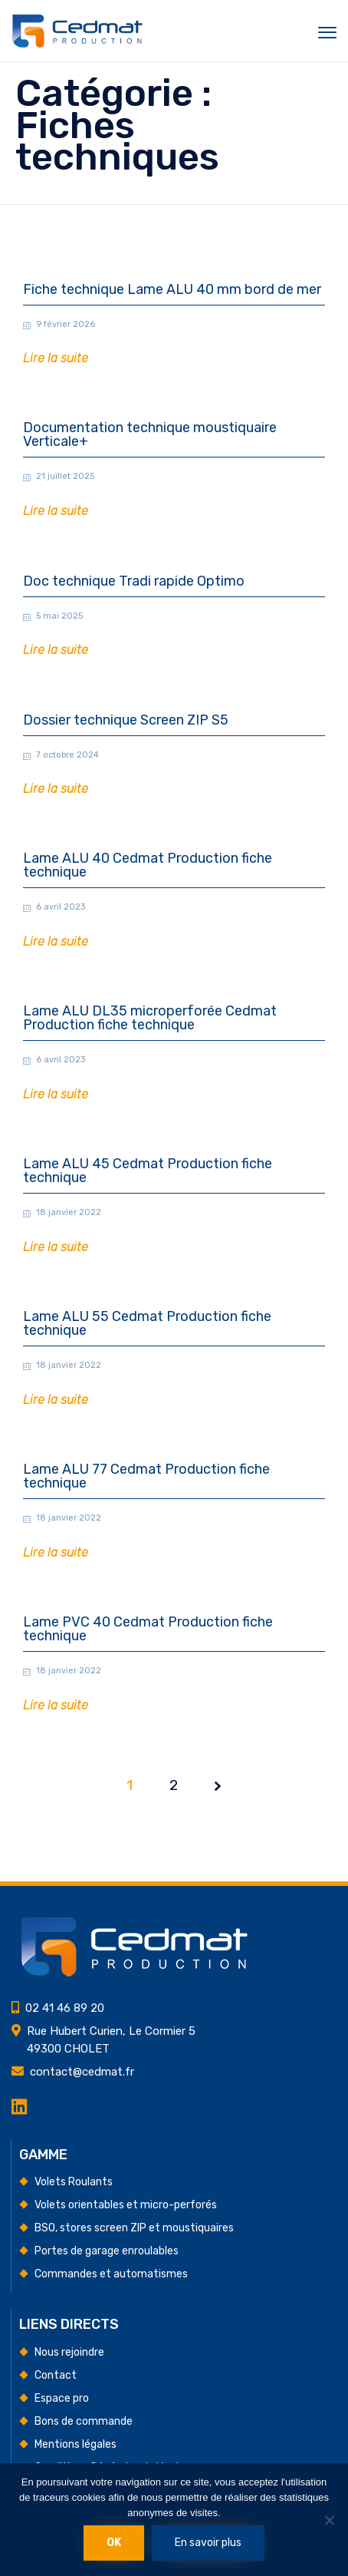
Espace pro (61, 2398)
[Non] (329, 2520)
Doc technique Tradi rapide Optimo (134, 581)
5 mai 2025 (59, 616)
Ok (114, 2542)
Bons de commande (83, 2421)
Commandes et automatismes (111, 2273)
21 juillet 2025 (65, 476)
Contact (55, 2375)
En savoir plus (208, 2542)
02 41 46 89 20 (64, 2008)
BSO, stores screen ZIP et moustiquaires (134, 2227)
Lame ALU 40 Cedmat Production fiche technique (147, 865)
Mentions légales (75, 2444)
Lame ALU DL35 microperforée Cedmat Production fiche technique (150, 1018)
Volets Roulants (73, 2181)
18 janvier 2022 (68, 1212)
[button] (55, 359)
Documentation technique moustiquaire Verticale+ (150, 435)
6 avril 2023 (60, 907)
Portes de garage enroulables (106, 2250)
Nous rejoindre (69, 2352)
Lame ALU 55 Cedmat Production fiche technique (147, 1323)
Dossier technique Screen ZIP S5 (125, 720)
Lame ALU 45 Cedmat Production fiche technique (147, 1171)
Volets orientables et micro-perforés (125, 2204)
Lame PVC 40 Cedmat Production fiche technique (148, 1659)
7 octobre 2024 (67, 755)
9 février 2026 (65, 324)
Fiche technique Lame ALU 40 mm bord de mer (172, 289)
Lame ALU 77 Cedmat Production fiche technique (146, 1492)
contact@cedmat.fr (82, 2072)
